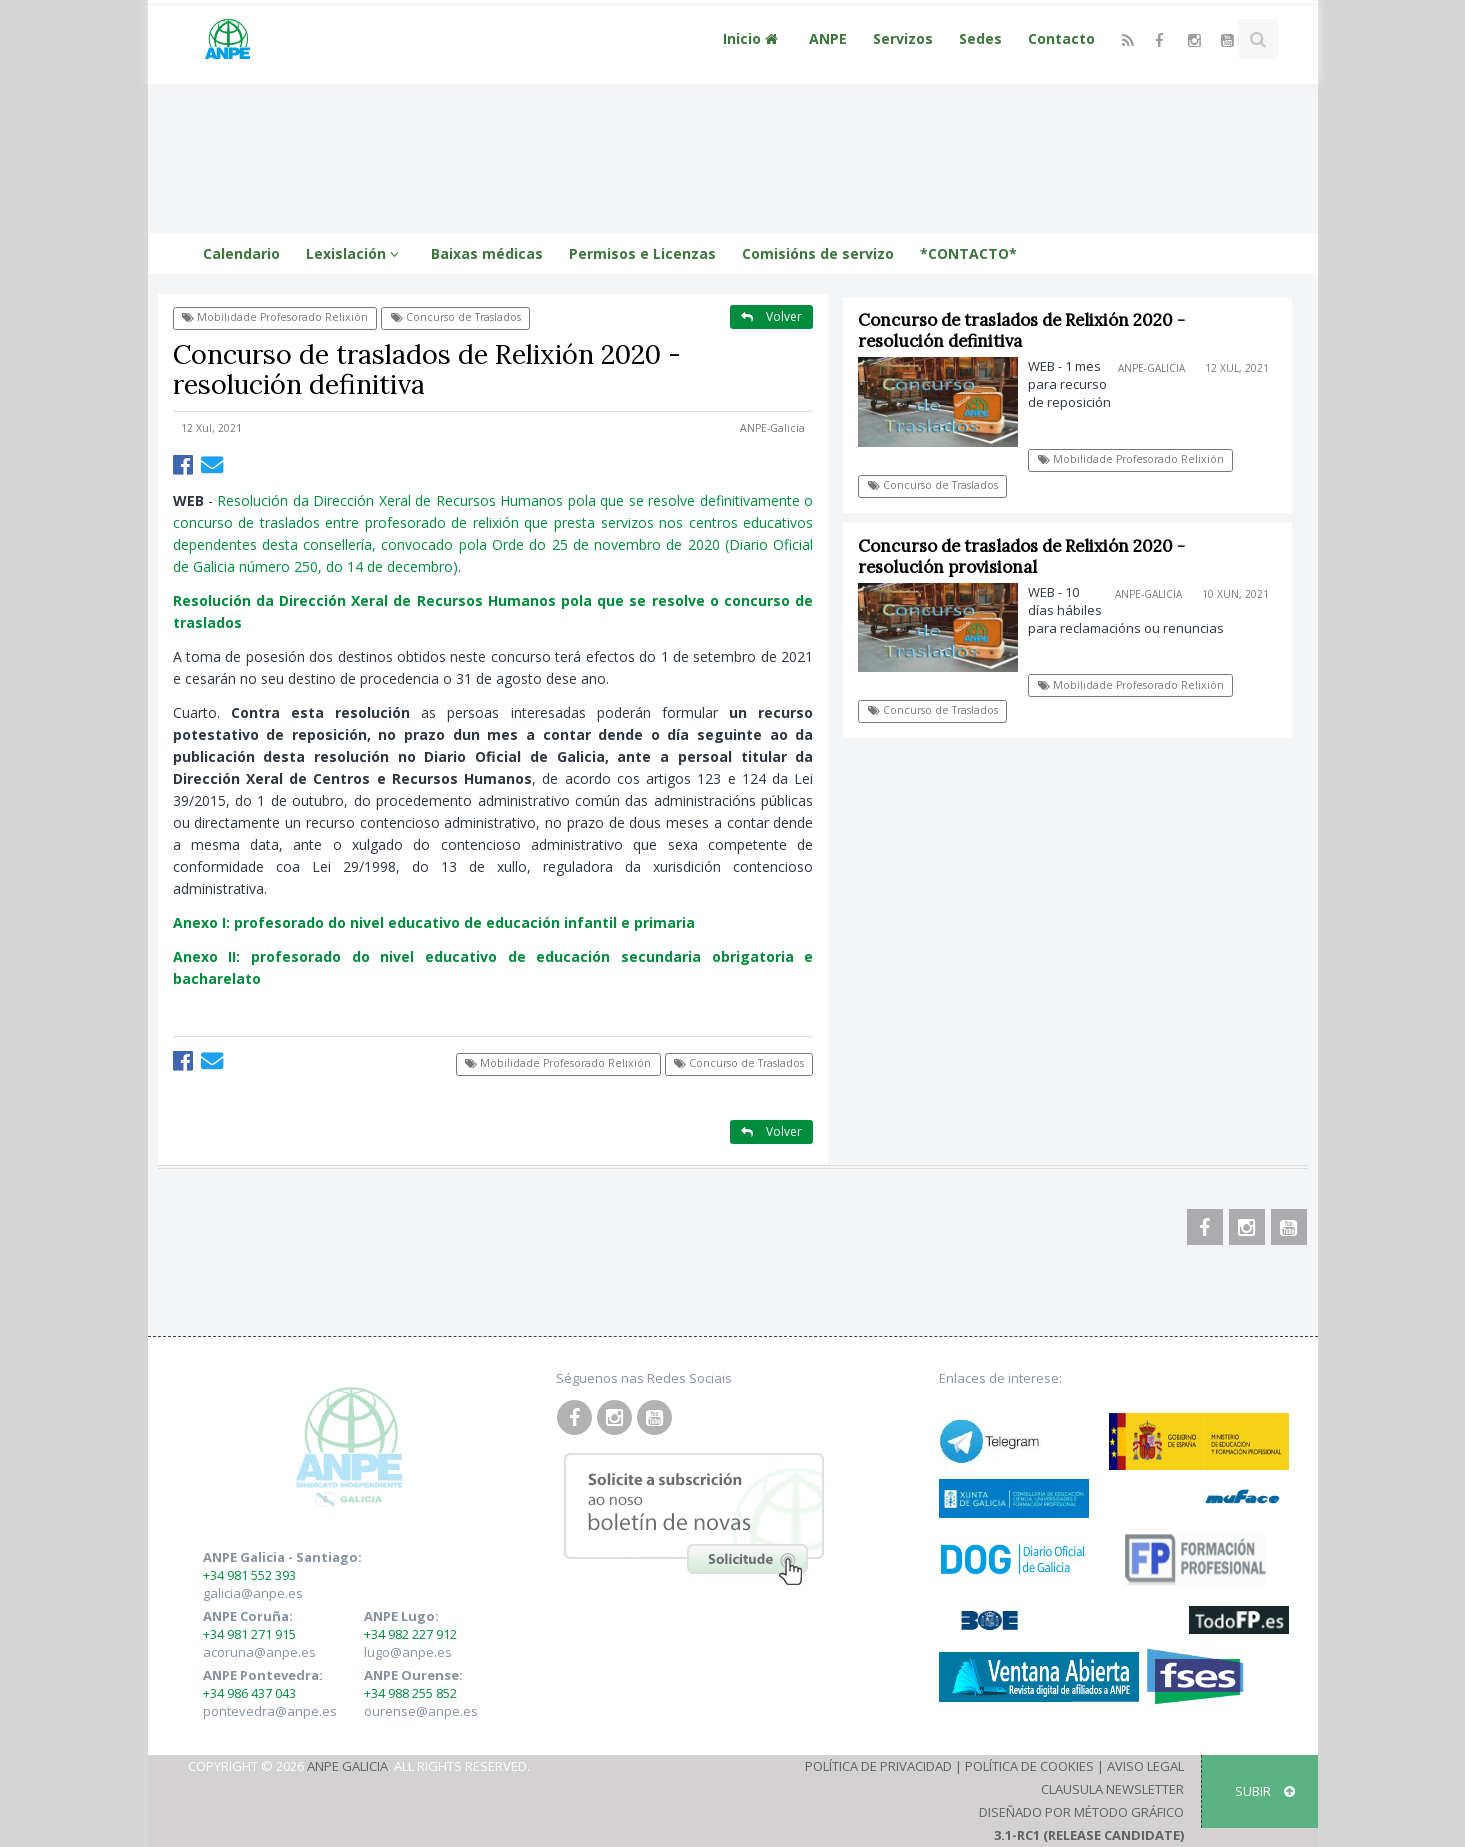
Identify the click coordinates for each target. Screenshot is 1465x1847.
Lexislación (355, 253)
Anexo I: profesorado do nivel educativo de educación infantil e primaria (434, 922)
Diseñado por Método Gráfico (1081, 1812)
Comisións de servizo (818, 253)
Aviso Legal (1145, 1766)
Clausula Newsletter (1112, 1789)
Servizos (903, 38)
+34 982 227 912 (410, 1634)
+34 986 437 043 (249, 1693)
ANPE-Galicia (772, 428)
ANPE (828, 38)
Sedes (980, 38)
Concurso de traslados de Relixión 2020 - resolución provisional (1022, 556)
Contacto (1061, 38)
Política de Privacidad (878, 1766)
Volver (771, 316)
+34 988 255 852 (410, 1693)
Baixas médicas (487, 253)
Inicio (753, 38)
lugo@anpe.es (408, 1652)
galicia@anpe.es (253, 1593)
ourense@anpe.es (421, 1711)
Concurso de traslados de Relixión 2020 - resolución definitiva (1022, 330)
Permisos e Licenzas (642, 253)
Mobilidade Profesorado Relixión (275, 317)
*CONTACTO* (968, 253)
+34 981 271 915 (249, 1634)
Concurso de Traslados (456, 317)
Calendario (241, 253)
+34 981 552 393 (249, 1575)
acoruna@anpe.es (259, 1652)
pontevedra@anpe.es (270, 1711)
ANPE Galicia (347, 1766)
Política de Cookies (1029, 1766)
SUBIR (1265, 1791)
